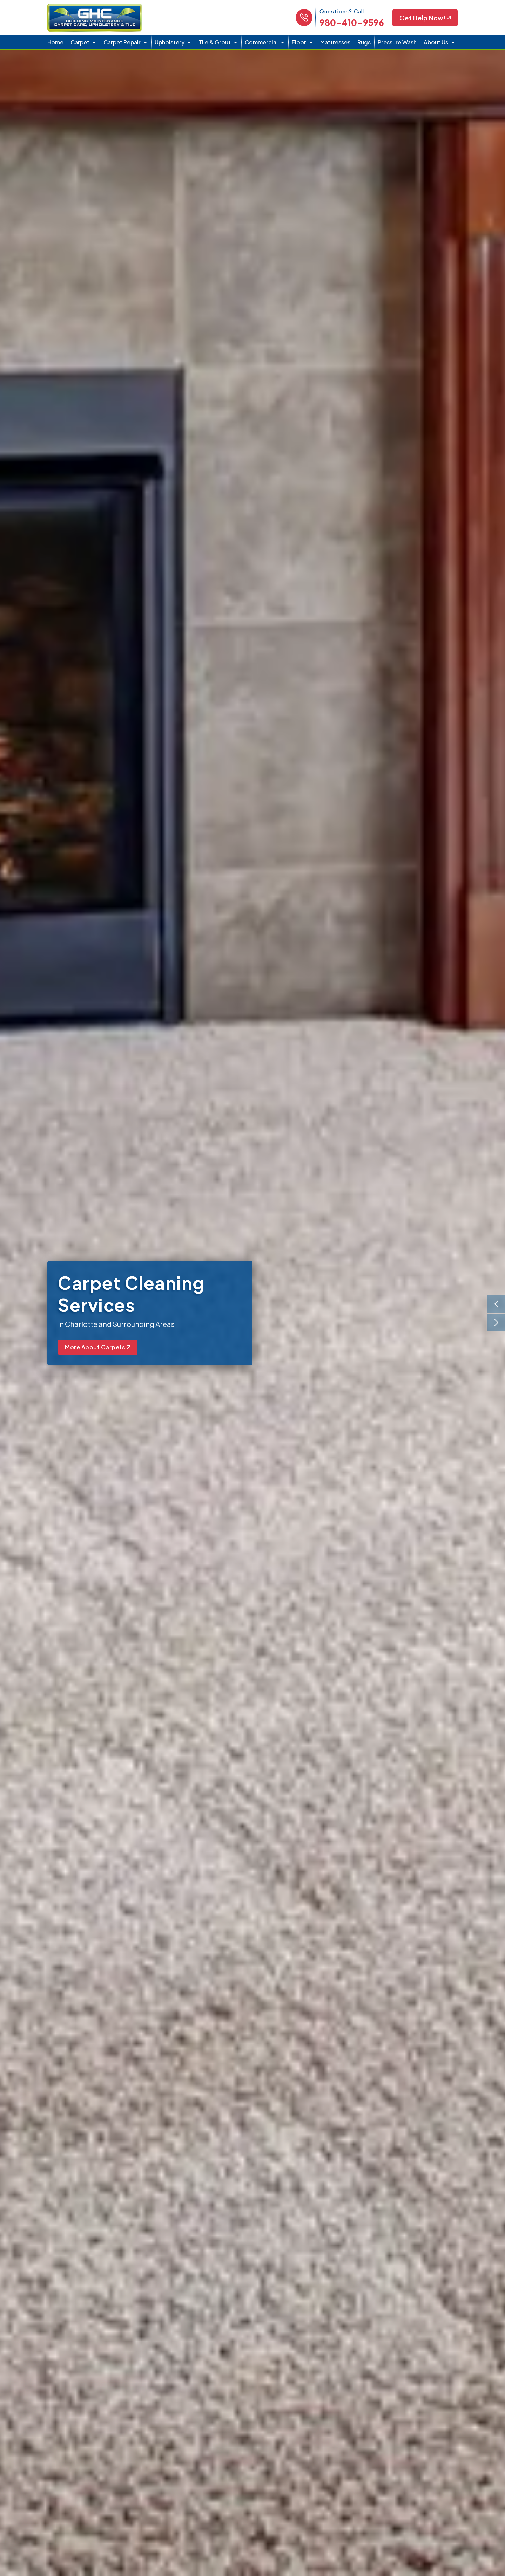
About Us (436, 42)
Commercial (261, 42)
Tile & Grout (214, 42)
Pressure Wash (397, 42)
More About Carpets (97, 1347)
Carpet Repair (122, 42)
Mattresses (335, 42)
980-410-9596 (351, 22)
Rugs (364, 42)
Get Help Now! (425, 18)
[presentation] (496, 1304)
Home (55, 42)
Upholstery (169, 42)
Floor (299, 42)
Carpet (79, 42)
